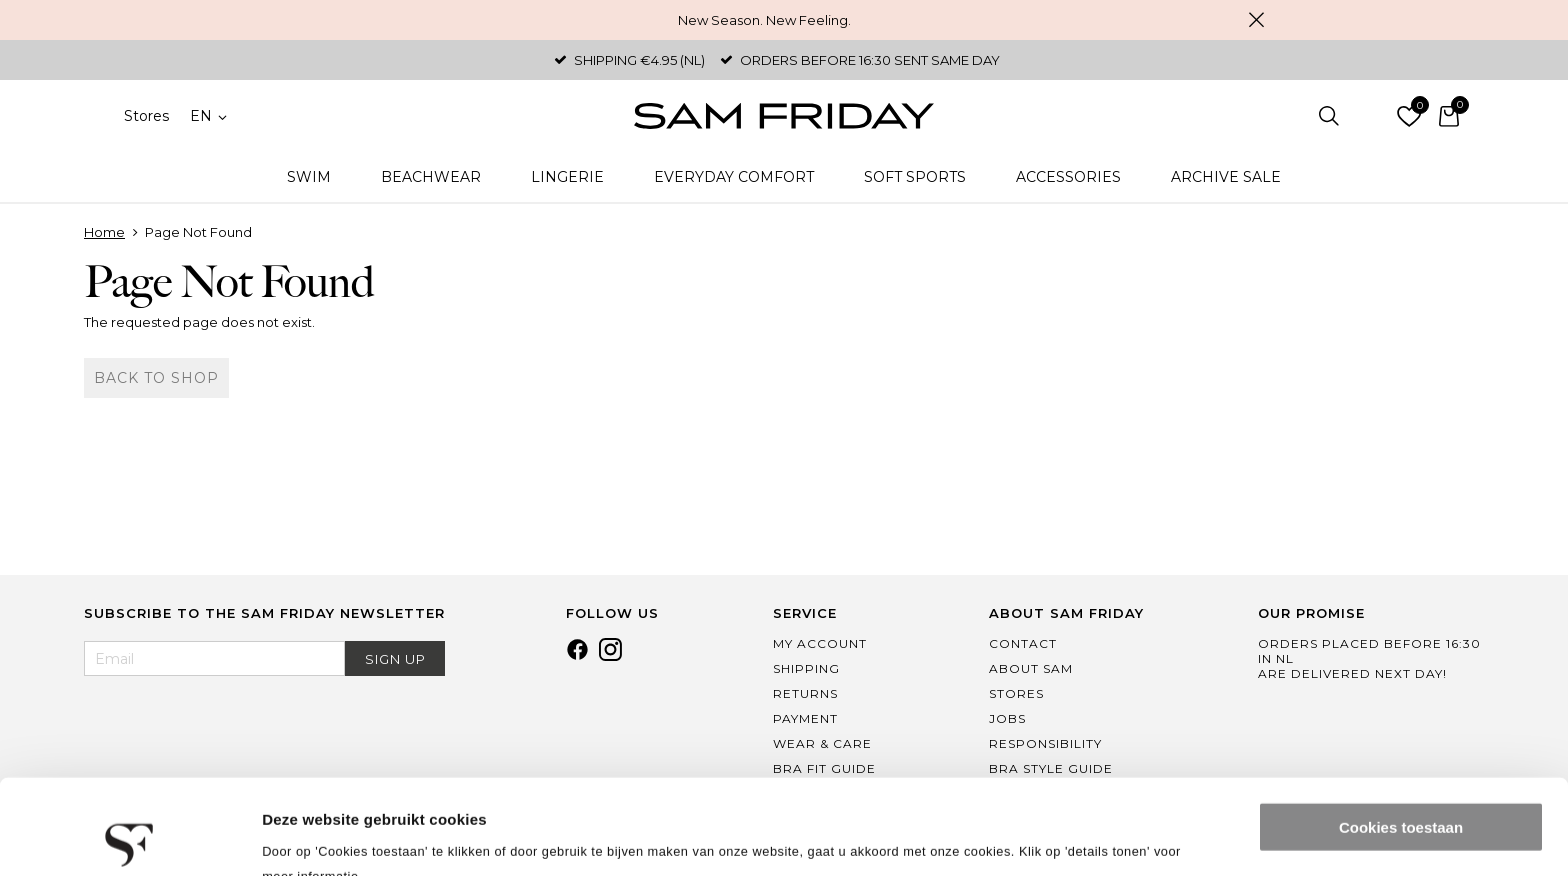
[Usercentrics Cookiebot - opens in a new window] (129, 837)
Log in (1369, 116)
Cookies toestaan (1401, 732)
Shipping (806, 668)
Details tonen (309, 836)
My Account (820, 643)
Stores (146, 116)
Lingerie (567, 177)
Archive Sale (1226, 177)
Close (1256, 20)
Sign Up (395, 659)
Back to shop (156, 378)
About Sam (1031, 668)
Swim (309, 177)
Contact (1023, 643)
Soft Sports (915, 177)
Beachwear (431, 177)
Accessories (1068, 177)
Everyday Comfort (734, 177)
